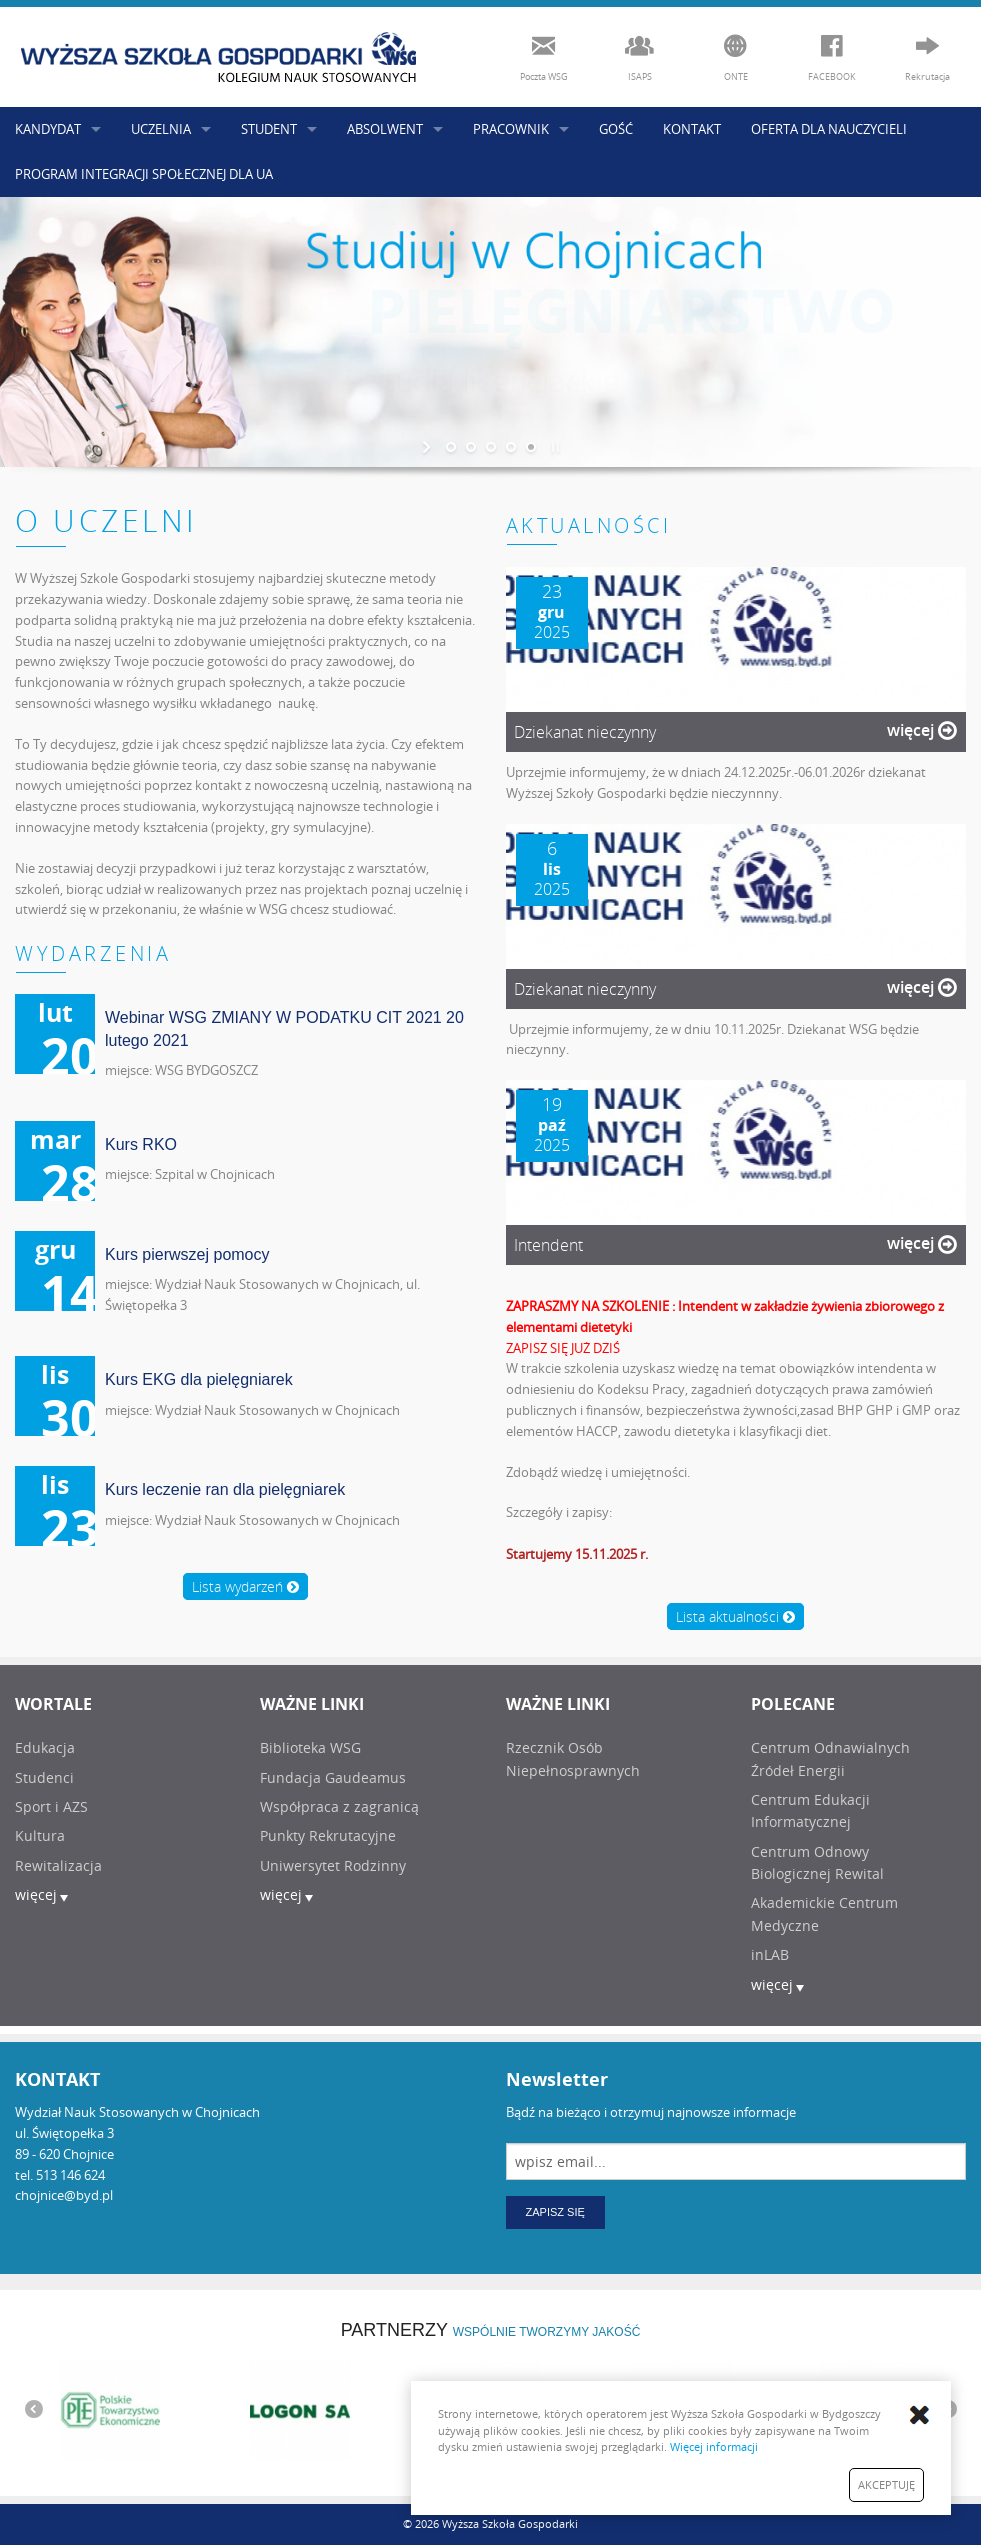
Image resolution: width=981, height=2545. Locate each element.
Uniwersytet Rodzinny (333, 1865)
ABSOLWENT (385, 129)
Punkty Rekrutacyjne (328, 1835)
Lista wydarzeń (245, 1586)
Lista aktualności (735, 1616)
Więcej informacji (714, 2446)
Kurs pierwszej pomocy (187, 1254)
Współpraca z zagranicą (339, 1806)
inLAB (770, 1954)
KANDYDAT (48, 129)
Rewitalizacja (58, 1865)
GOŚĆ (616, 129)
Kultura (40, 1835)
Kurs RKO (141, 1144)
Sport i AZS (51, 1806)
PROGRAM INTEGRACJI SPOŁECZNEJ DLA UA (144, 174)
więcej (921, 730)
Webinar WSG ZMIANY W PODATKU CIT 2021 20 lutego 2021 (284, 1028)
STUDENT (269, 129)
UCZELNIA (161, 129)
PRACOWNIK (511, 129)
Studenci (44, 1777)
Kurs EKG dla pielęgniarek (199, 1379)
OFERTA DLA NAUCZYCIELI (829, 129)
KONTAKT (692, 129)
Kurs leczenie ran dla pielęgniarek (225, 1489)
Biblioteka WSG (310, 1747)
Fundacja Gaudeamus (333, 1777)
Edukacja (45, 1747)
